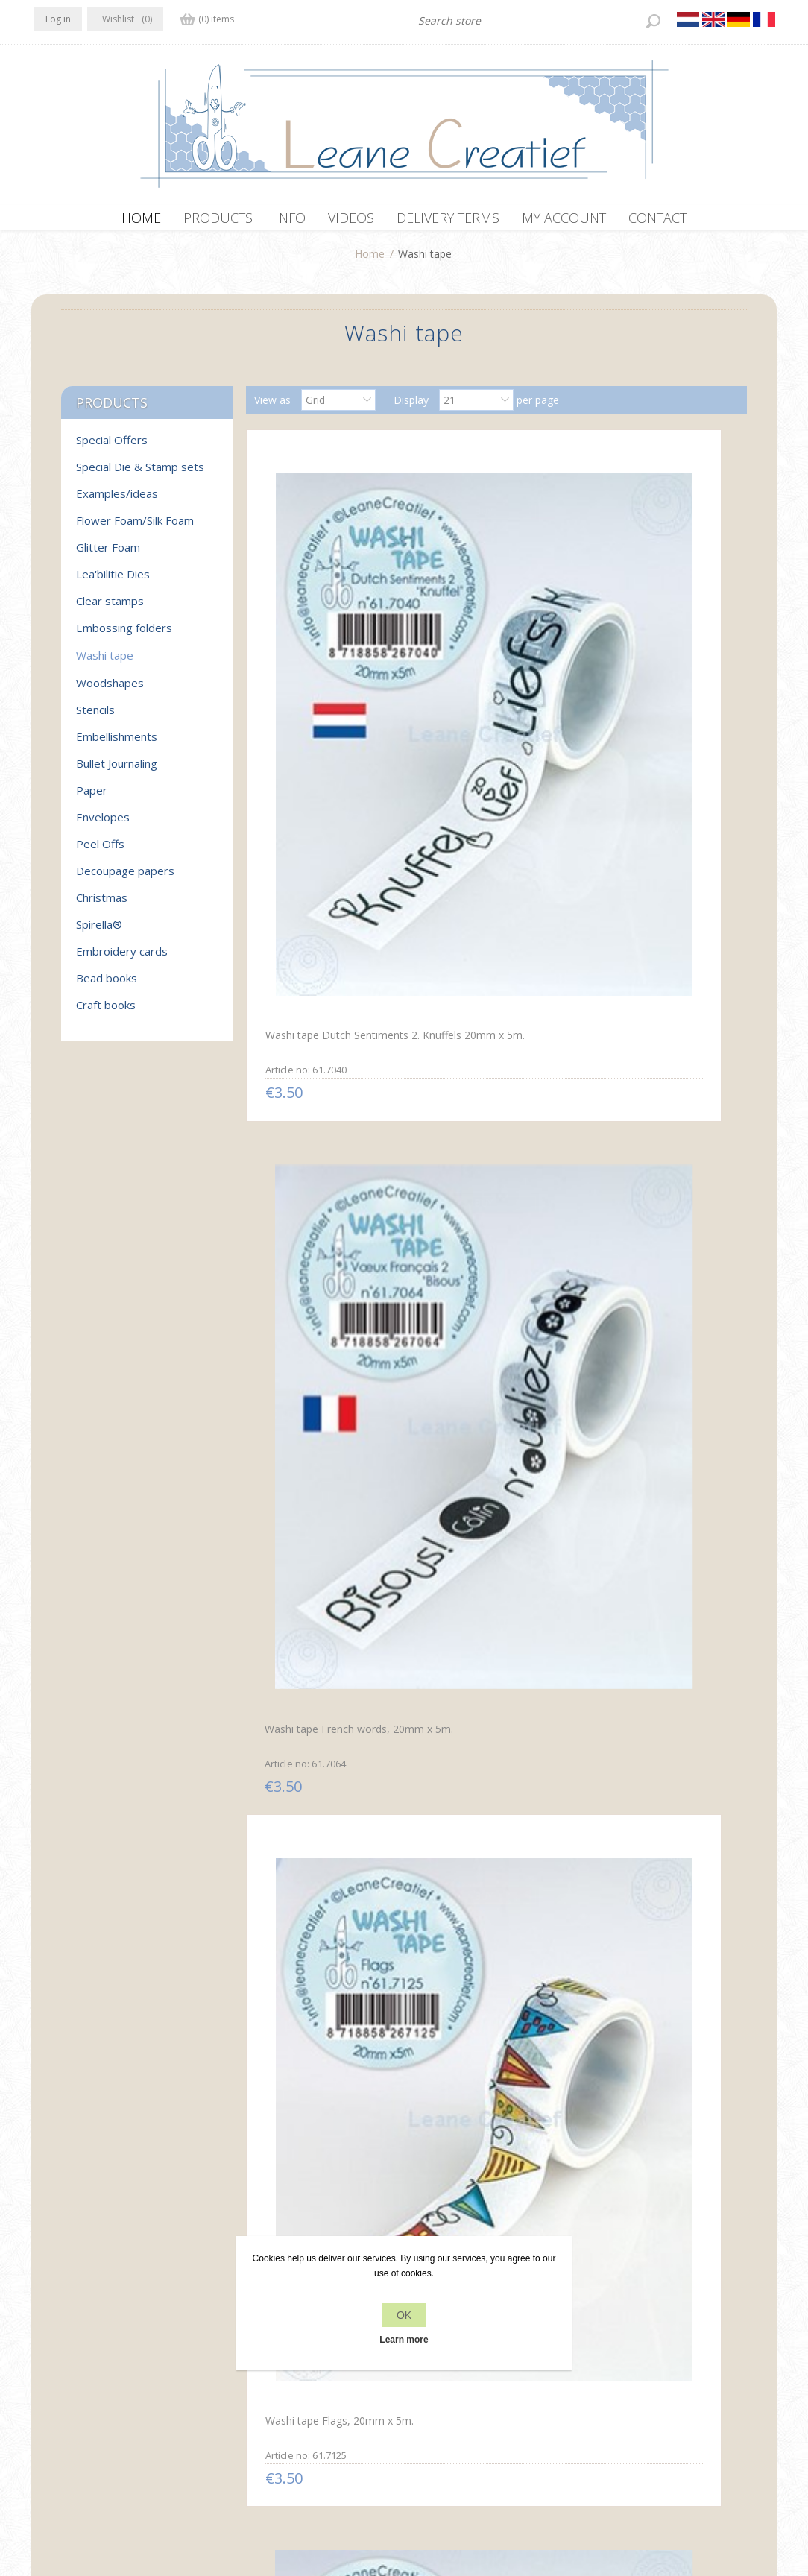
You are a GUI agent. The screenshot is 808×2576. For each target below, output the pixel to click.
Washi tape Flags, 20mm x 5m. (652, 657)
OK (404, 2315)
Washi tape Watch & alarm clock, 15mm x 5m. (321, 1536)
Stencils (95, 717)
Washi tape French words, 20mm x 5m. (485, 658)
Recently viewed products (655, 2352)
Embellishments (116, 743)
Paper (91, 797)
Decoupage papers (125, 878)
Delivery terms (256, 2409)
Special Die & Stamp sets (140, 474)
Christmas (101, 904)
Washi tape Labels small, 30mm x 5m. (482, 1829)
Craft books (106, 1012)
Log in (58, 19)
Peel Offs (100, 851)
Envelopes (103, 824)
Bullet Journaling (116, 770)
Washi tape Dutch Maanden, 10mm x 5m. (326, 1827)
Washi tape (104, 662)
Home (370, 261)
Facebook (48, 2350)
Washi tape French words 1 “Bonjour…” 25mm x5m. (654, 1242)
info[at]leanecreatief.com (96, 2412)
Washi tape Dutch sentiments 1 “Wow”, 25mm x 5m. (494, 1243)
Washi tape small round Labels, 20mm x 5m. (480, 949)
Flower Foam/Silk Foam (135, 527)
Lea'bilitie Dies (113, 581)
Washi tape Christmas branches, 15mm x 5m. (313, 1242)
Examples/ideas (117, 500)
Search (610, 2380)
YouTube (136, 2350)
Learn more (403, 2339)
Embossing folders (124, 635)
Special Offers (112, 447)
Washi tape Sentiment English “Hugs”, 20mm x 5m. (328, 2121)
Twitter (77, 2350)
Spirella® (99, 931)
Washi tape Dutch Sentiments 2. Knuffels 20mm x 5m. (311, 664)
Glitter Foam (108, 554)
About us (243, 2380)
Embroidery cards (122, 958)
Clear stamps (110, 608)
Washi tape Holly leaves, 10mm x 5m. (646, 950)
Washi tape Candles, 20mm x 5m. (327, 950)
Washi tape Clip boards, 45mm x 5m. (480, 1535)
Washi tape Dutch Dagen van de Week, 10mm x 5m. (658, 1536)
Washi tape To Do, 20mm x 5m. (655, 1827)
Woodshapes (110, 690)
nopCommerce (312, 2496)
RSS (107, 2350)
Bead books (106, 985)
